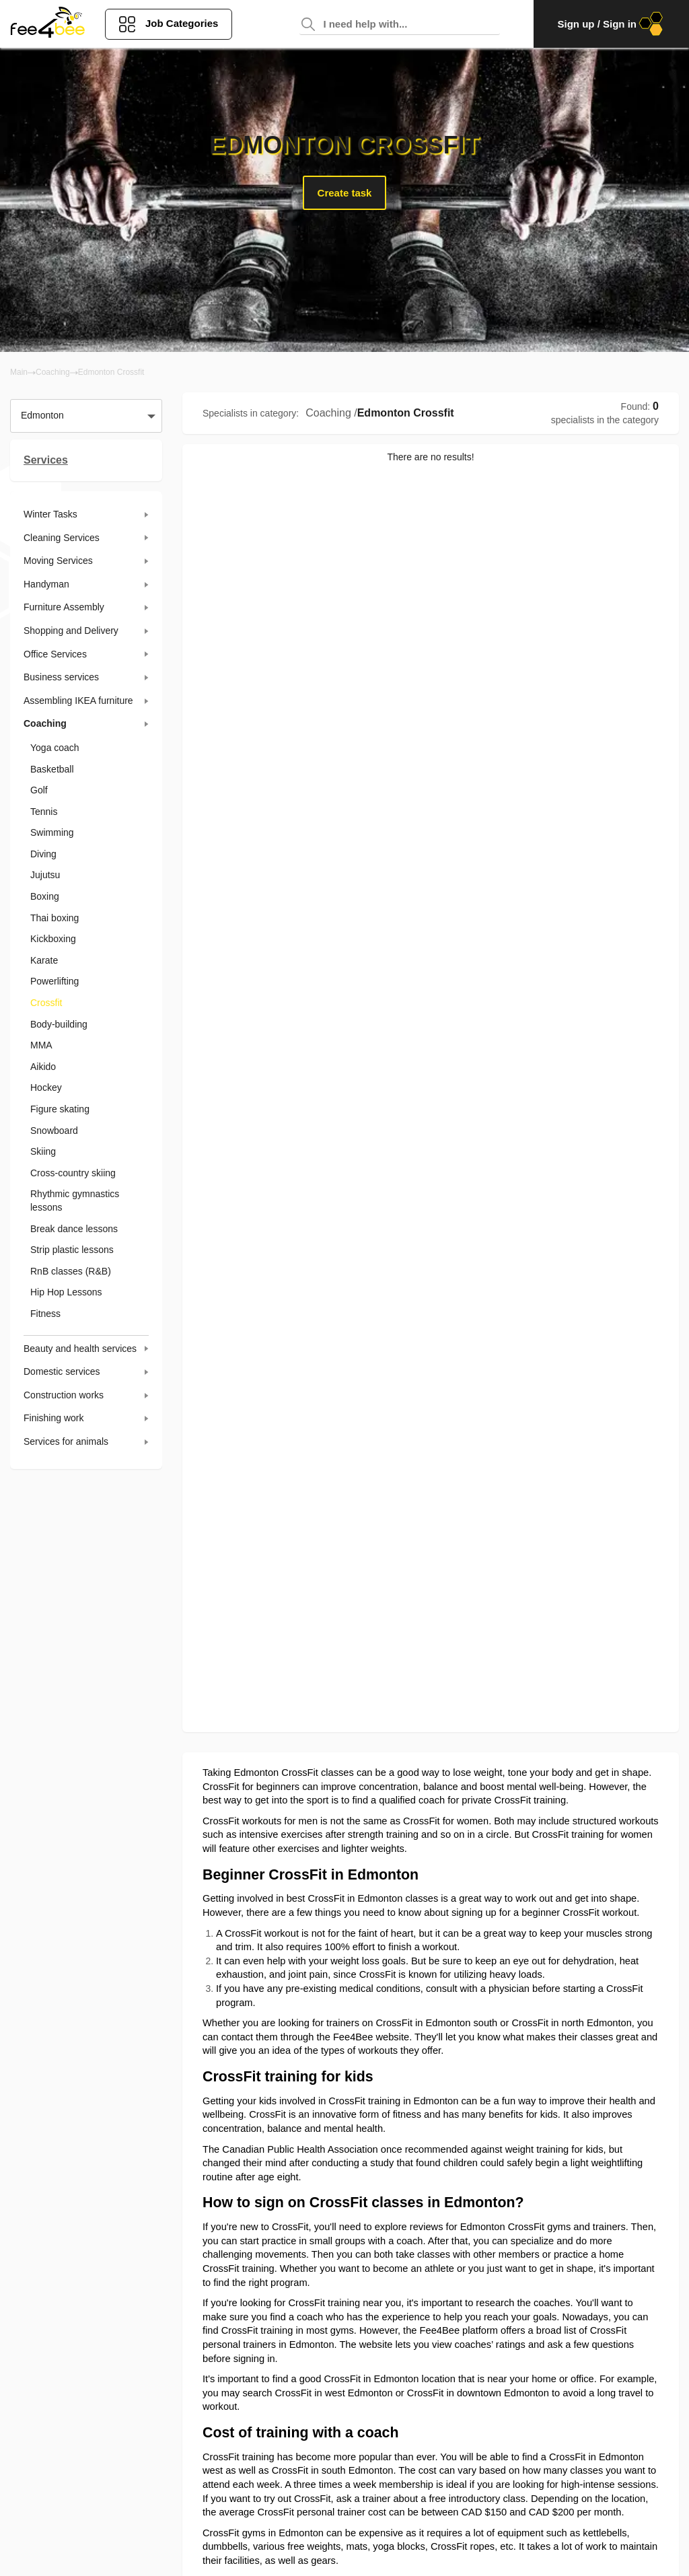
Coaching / (331, 413)
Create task (345, 193)
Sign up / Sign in (611, 24)
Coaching (53, 372)
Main (19, 372)
